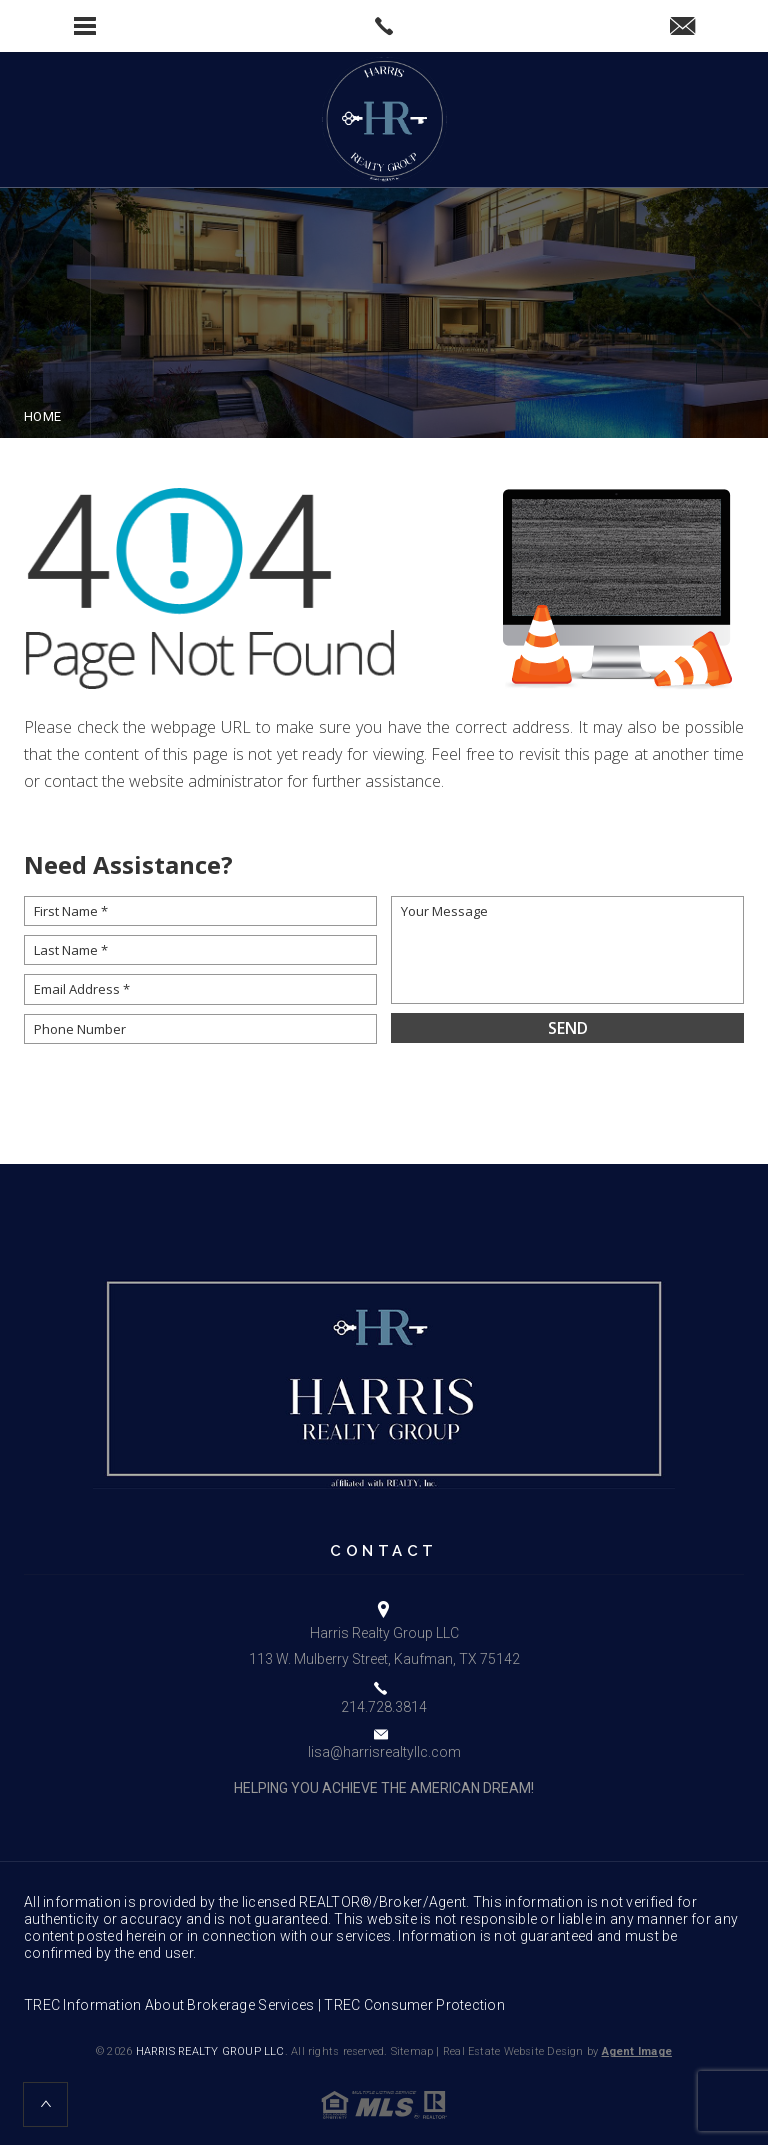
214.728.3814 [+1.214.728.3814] (384, 1707)
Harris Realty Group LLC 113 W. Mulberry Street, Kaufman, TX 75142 (384, 1645)
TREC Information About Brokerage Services (169, 2005)
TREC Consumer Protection (414, 2005)
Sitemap (412, 2051)
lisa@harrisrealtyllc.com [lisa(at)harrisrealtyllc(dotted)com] (384, 1752)
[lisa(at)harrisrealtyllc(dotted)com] (682, 27)
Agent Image (637, 2051)
